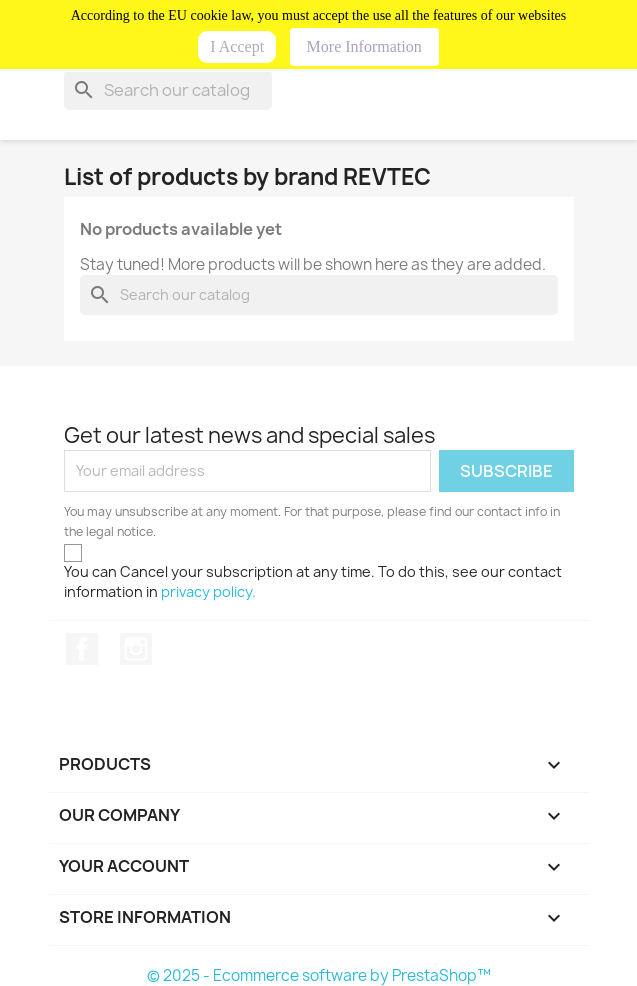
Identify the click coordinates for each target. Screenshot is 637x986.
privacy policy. (208, 591)
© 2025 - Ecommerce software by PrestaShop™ (319, 975)
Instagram (136, 649)
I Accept (237, 46)
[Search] (168, 90)
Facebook (82, 649)
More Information (364, 46)
